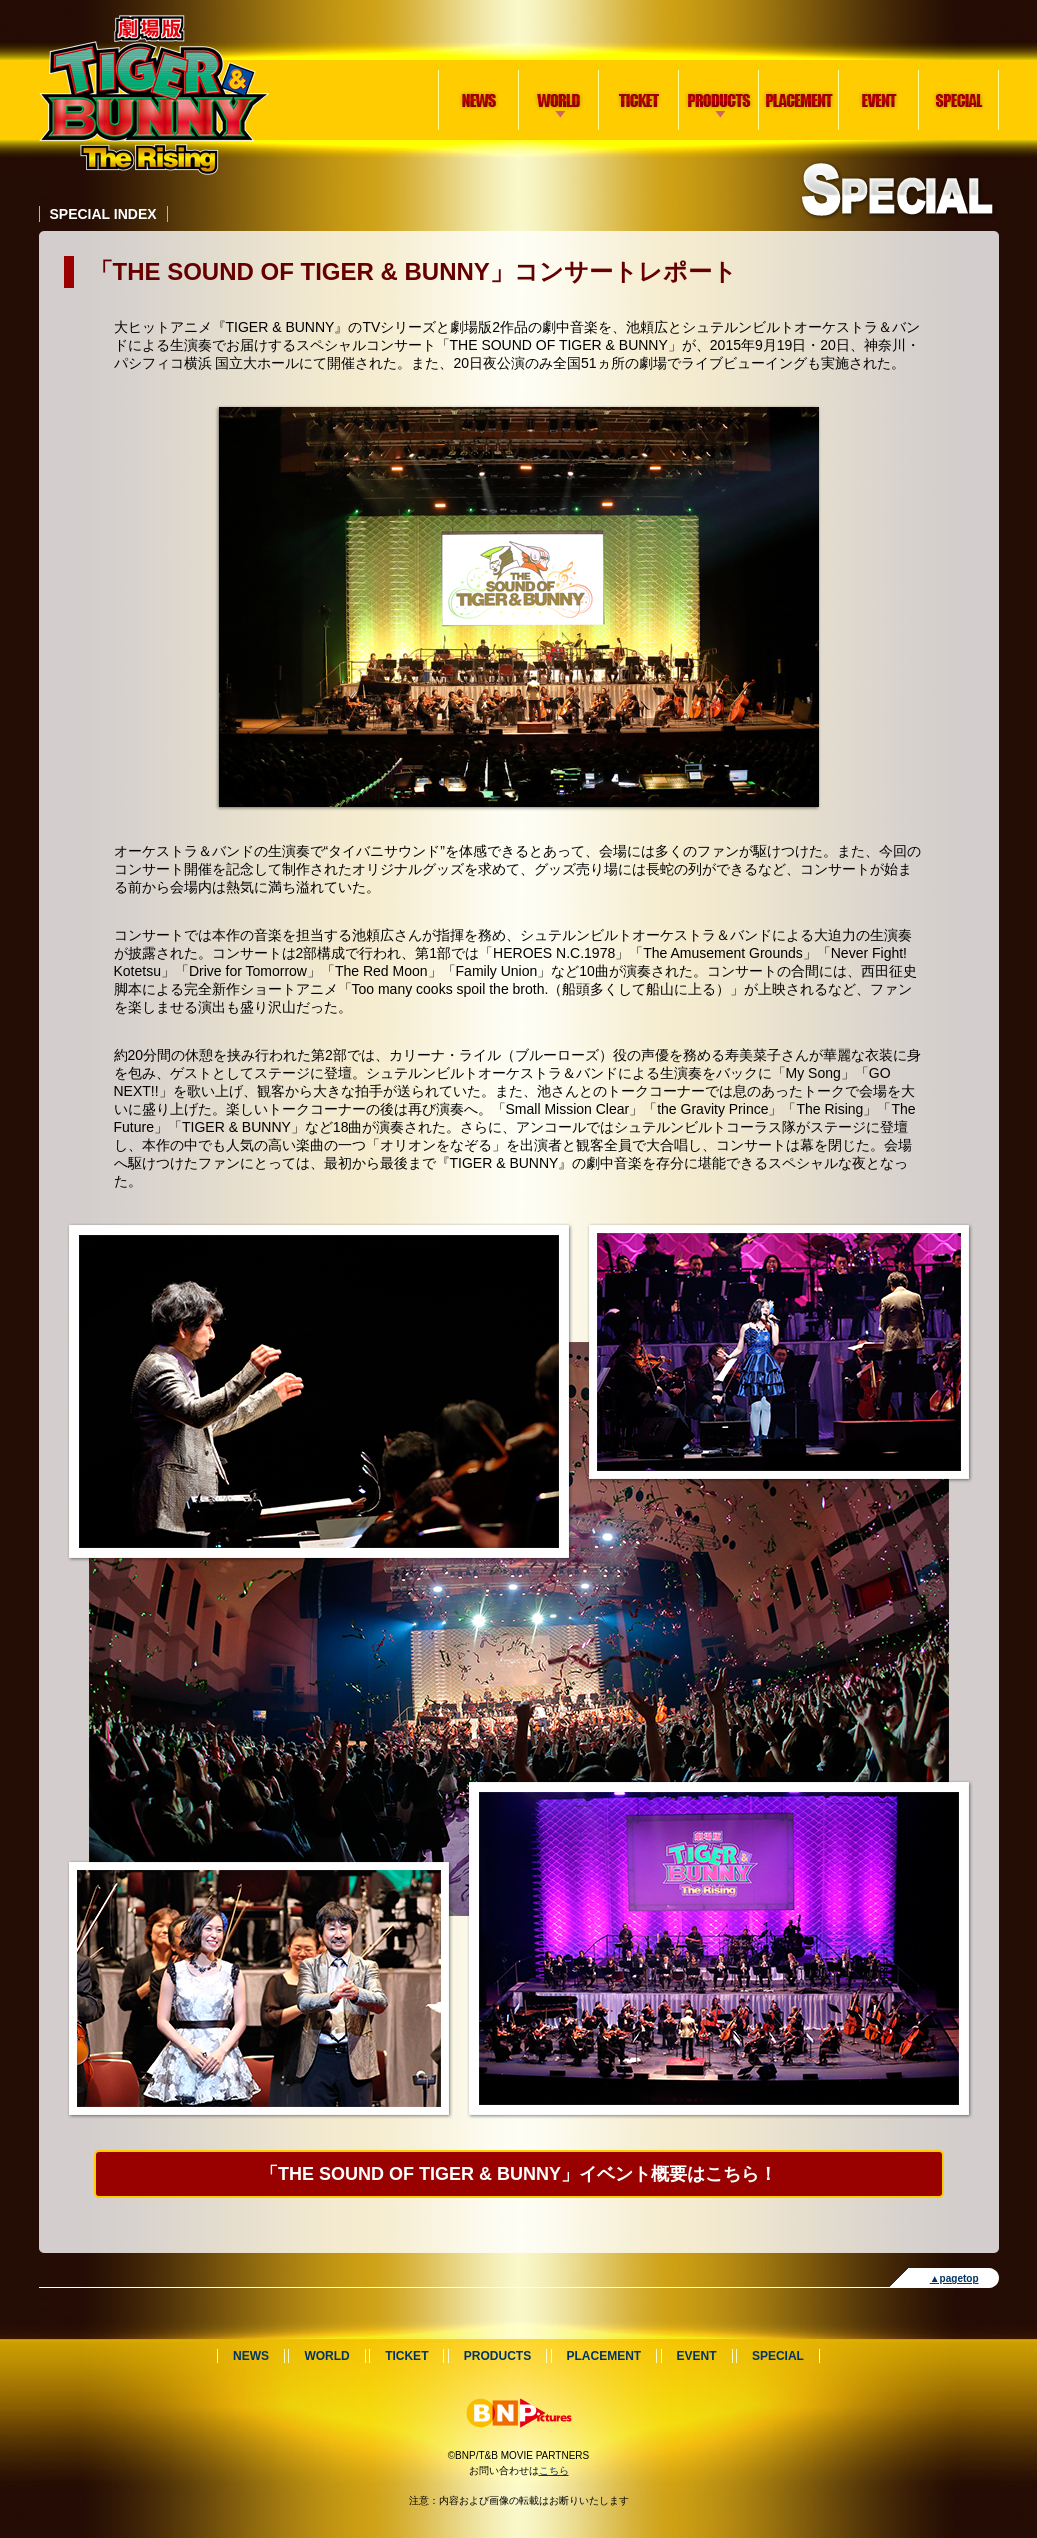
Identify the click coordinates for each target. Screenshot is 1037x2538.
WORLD (555, 77)
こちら (554, 2470)
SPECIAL (959, 100)
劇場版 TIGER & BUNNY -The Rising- (154, 95)
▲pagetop (954, 2278)
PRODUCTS (715, 77)
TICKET (639, 100)
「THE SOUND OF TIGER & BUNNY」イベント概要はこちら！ (518, 2174)
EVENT (879, 100)
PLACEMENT (799, 100)
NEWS (479, 100)
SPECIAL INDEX (103, 214)
